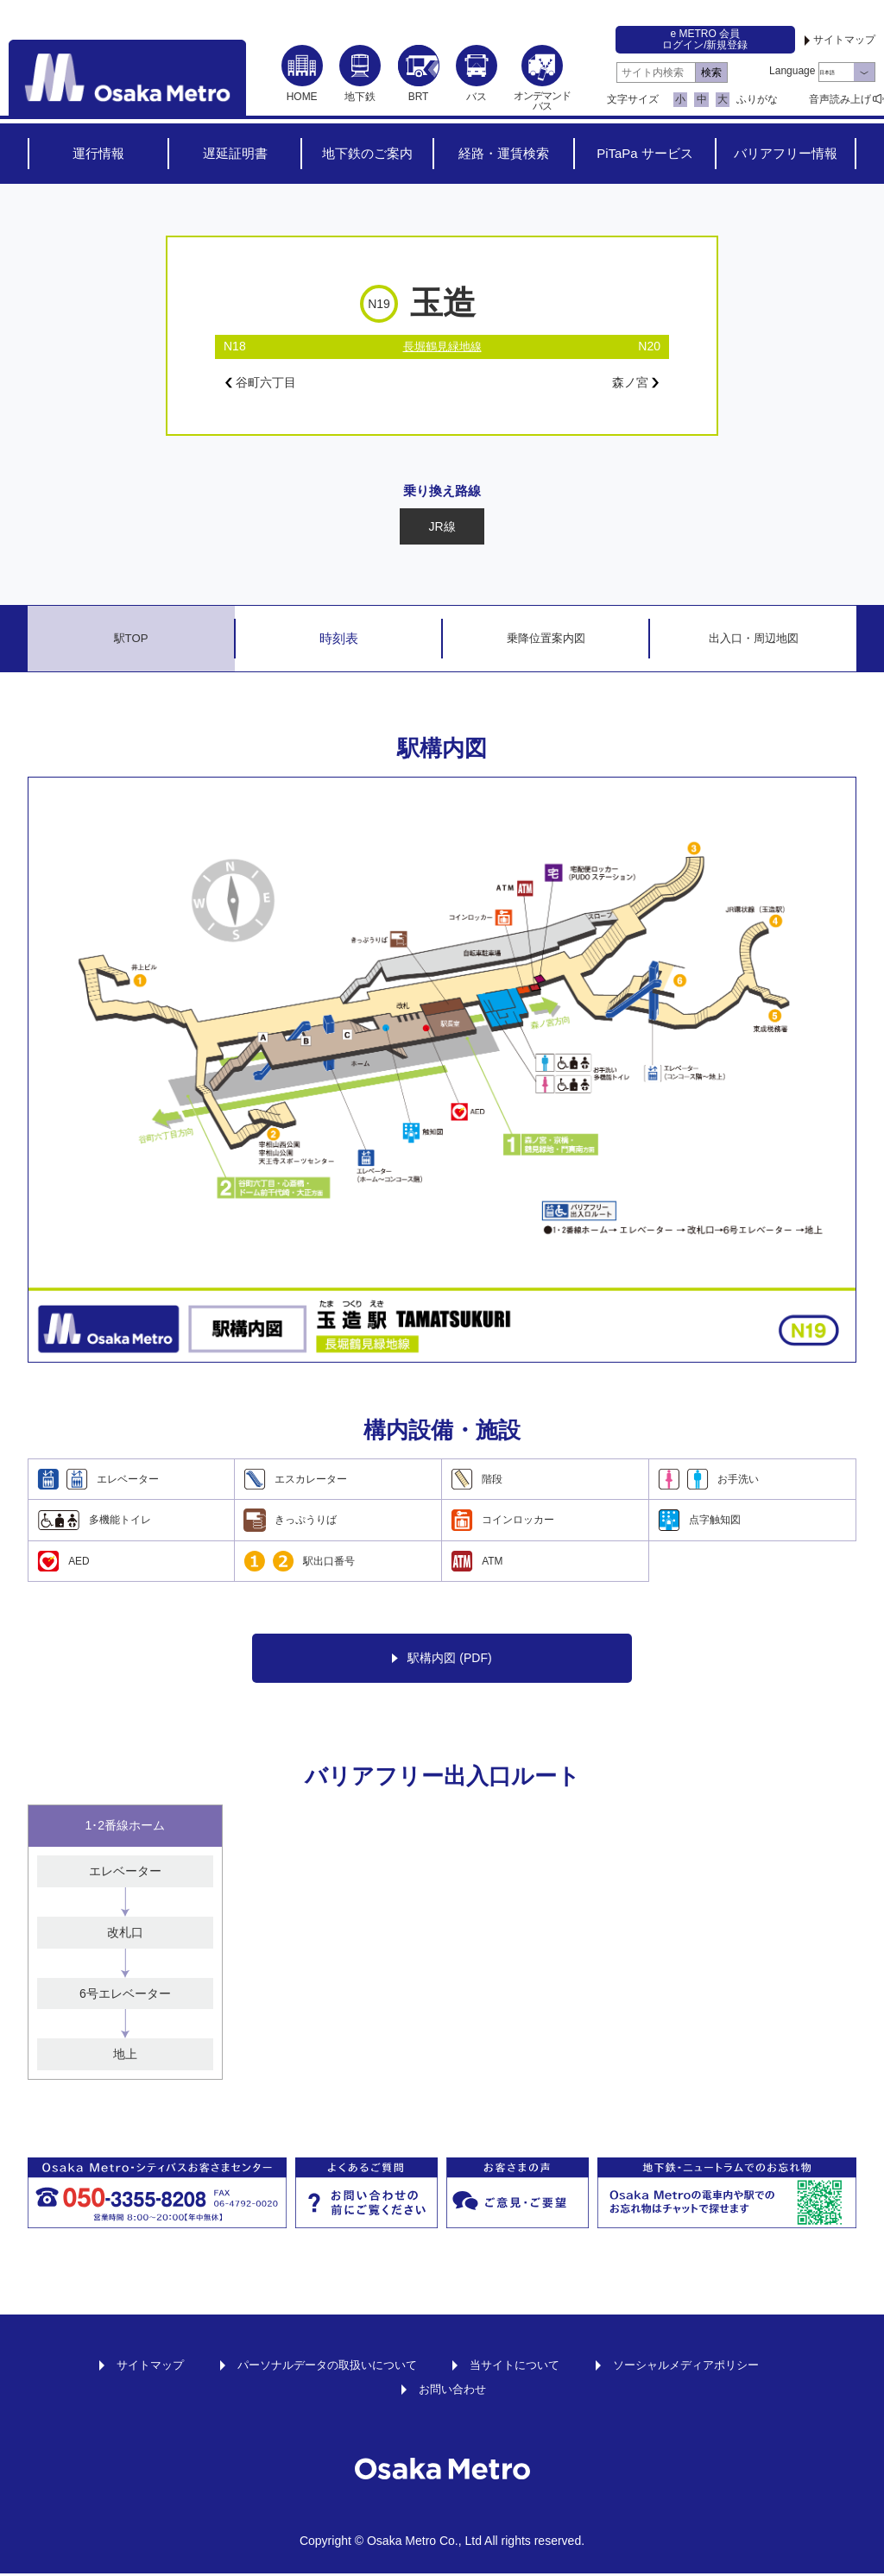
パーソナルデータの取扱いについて (320, 2367)
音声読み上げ (840, 99)
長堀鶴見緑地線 (442, 346)
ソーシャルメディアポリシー (699, 2367)
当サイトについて (518, 2367)
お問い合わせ (452, 2391)
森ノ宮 (632, 384)
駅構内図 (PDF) (441, 1660)
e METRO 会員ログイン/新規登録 (705, 39)
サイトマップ (844, 40)
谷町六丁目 (265, 384)
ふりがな (757, 99)
